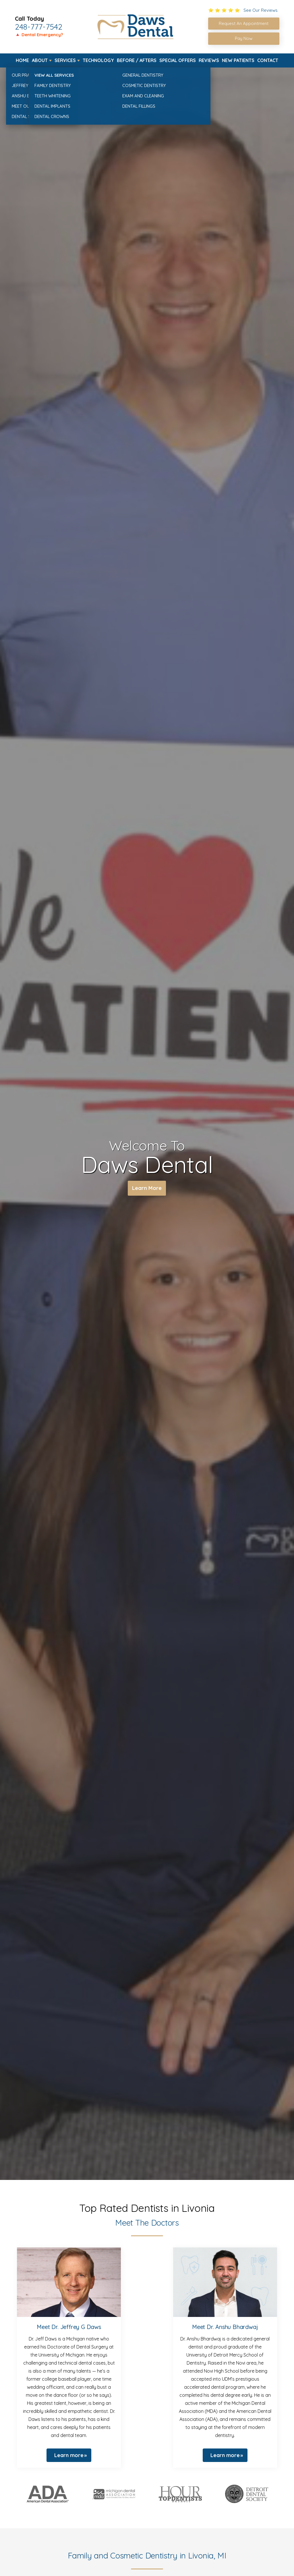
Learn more (69, 2455)
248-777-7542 (38, 27)
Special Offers (177, 60)
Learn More (147, 1188)
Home (22, 60)
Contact (267, 60)
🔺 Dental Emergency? (39, 34)
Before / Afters (136, 60)
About (40, 60)
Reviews (209, 60)
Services (65, 60)
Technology (98, 60)
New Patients (238, 60)
